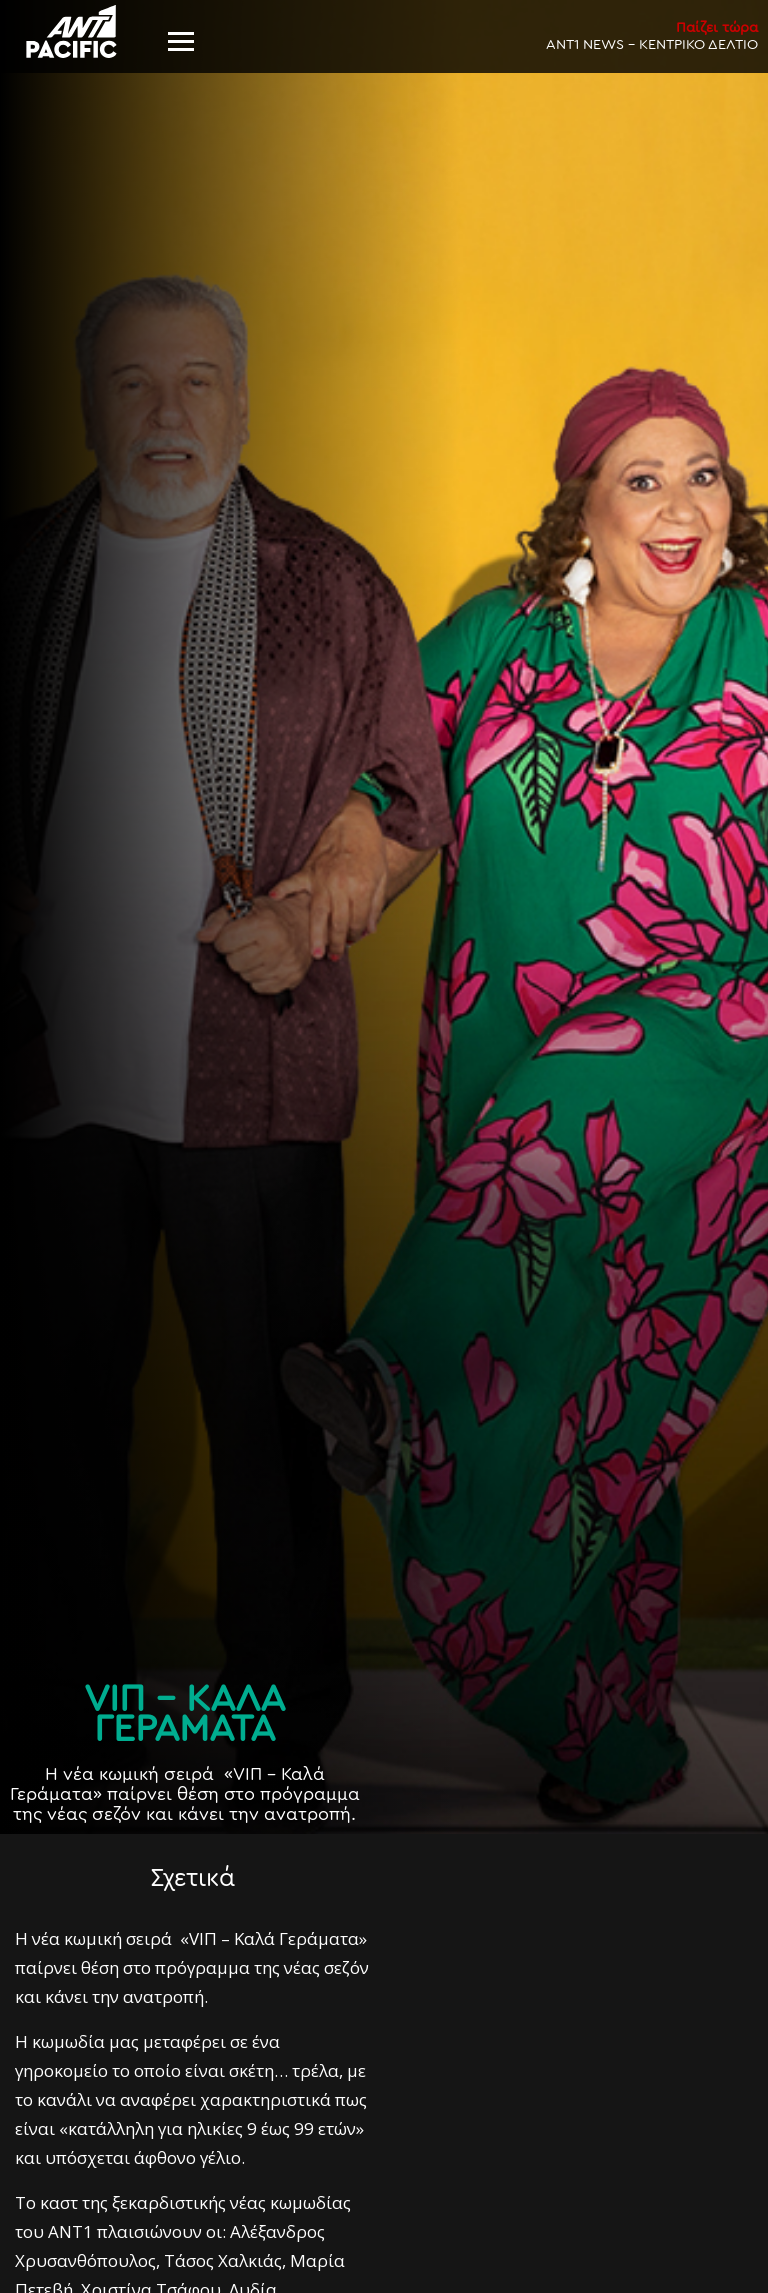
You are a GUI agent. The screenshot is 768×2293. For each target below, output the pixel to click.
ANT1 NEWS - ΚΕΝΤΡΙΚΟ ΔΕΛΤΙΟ (652, 35)
